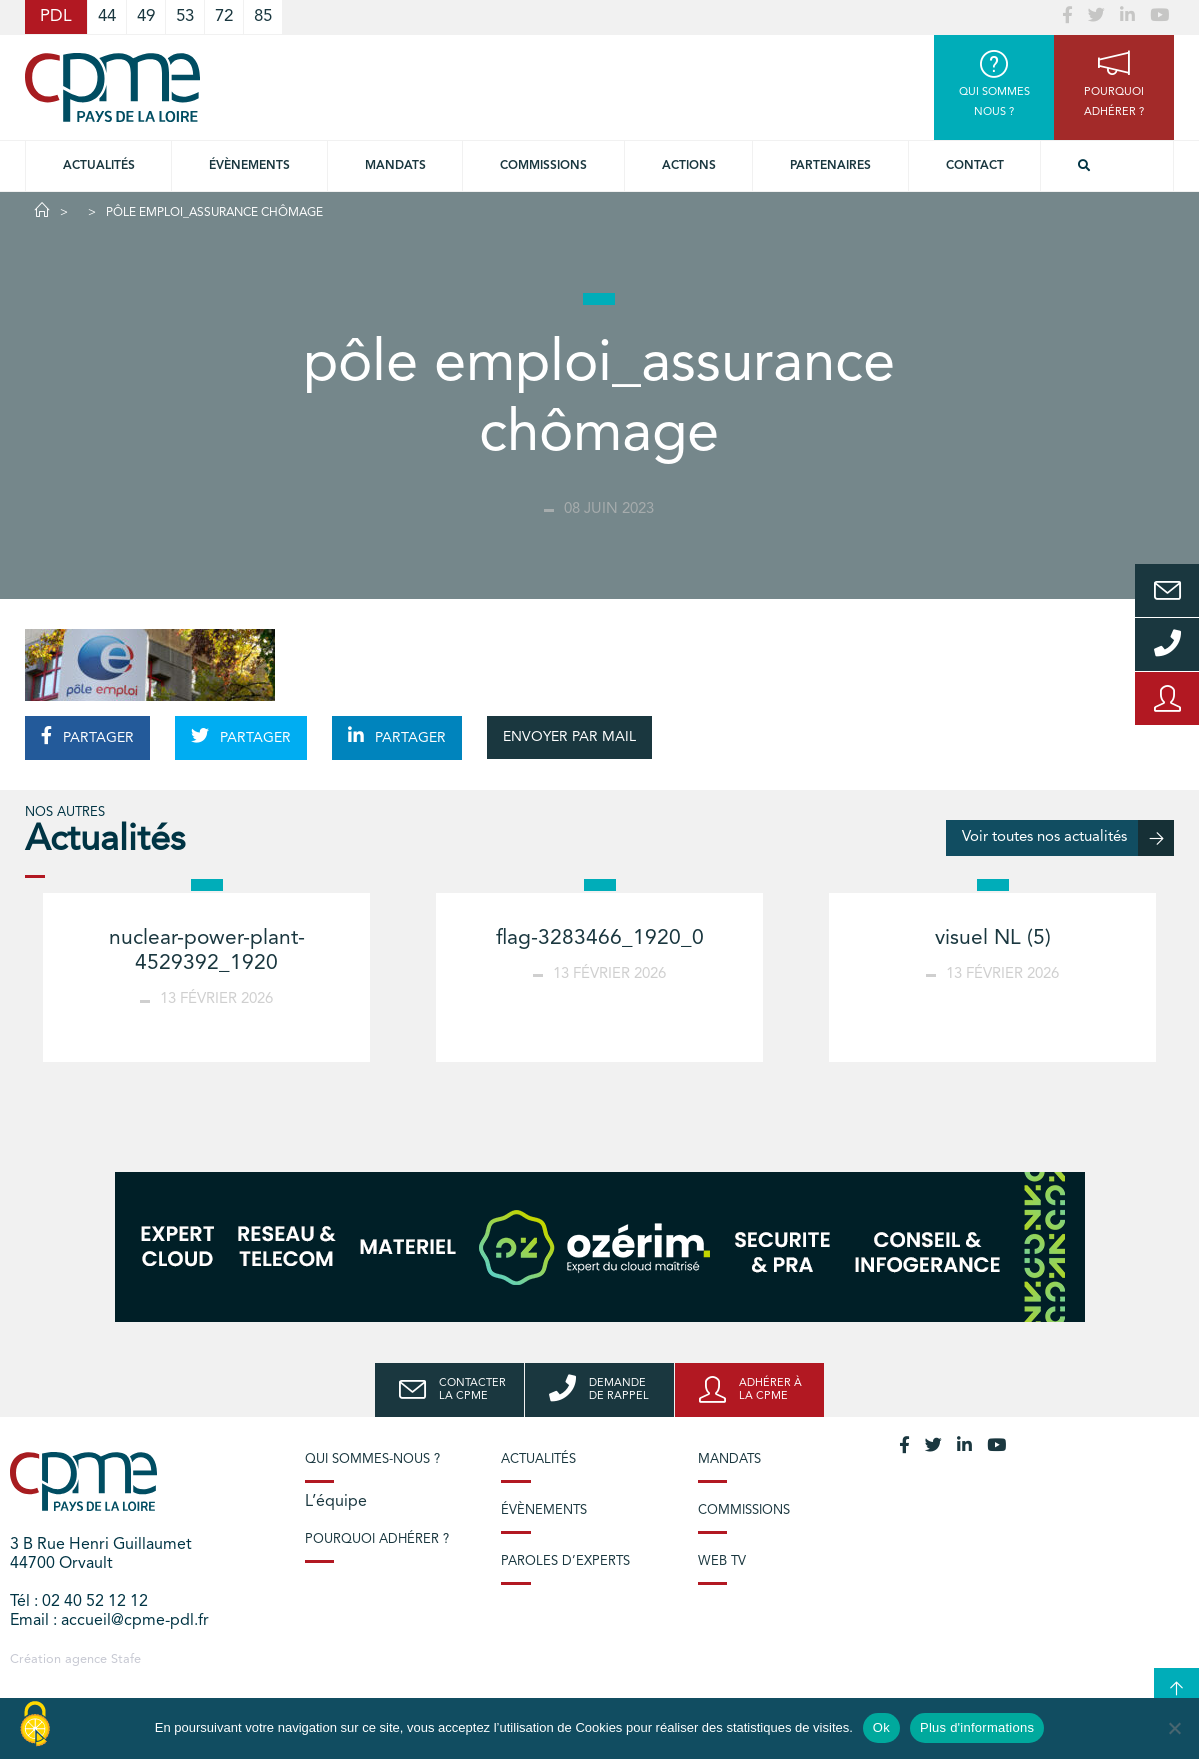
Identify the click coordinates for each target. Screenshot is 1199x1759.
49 (146, 16)
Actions (689, 166)
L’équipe (336, 1502)
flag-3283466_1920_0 (600, 938)
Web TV (722, 1561)
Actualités (99, 166)
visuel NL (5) (993, 938)
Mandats (395, 166)
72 (224, 16)
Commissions (744, 1510)
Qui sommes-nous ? (372, 1459)
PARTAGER (87, 736)
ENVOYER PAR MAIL (569, 737)
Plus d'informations (977, 1727)
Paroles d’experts (565, 1561)
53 (185, 16)
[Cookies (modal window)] (35, 1725)
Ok (881, 1727)
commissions (543, 166)
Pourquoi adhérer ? (377, 1539)
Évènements (249, 166)
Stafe (126, 1659)
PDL (56, 16)
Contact (975, 166)
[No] (1174, 1728)
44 (107, 16)
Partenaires (830, 166)
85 (263, 16)
